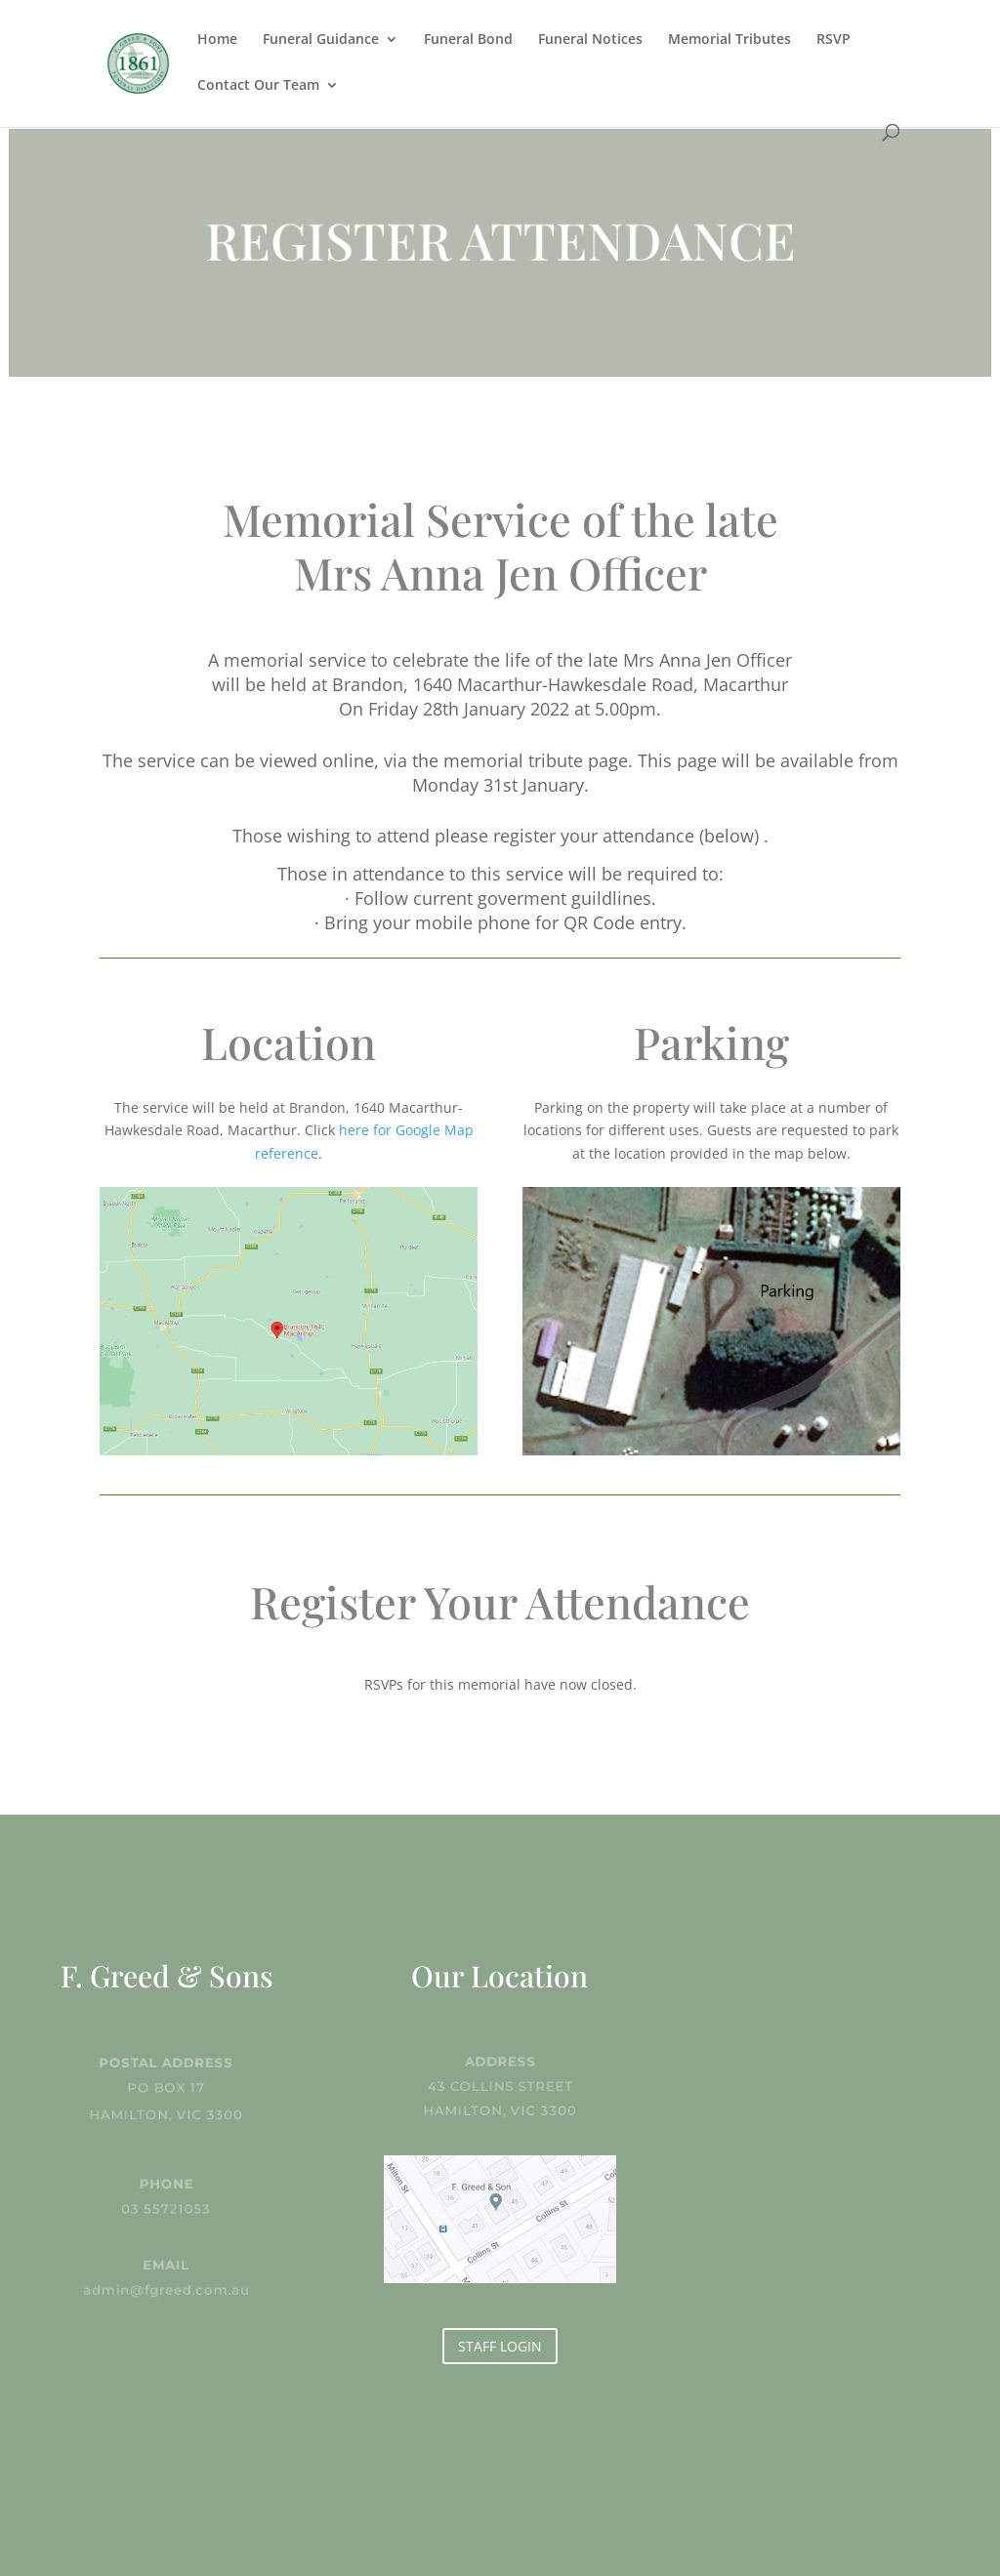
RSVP (833, 40)
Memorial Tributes (729, 40)
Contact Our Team (258, 86)
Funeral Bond (468, 40)
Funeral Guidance (321, 40)
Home (217, 40)
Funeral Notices (590, 40)
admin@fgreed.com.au (167, 2289)
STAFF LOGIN (500, 2346)
